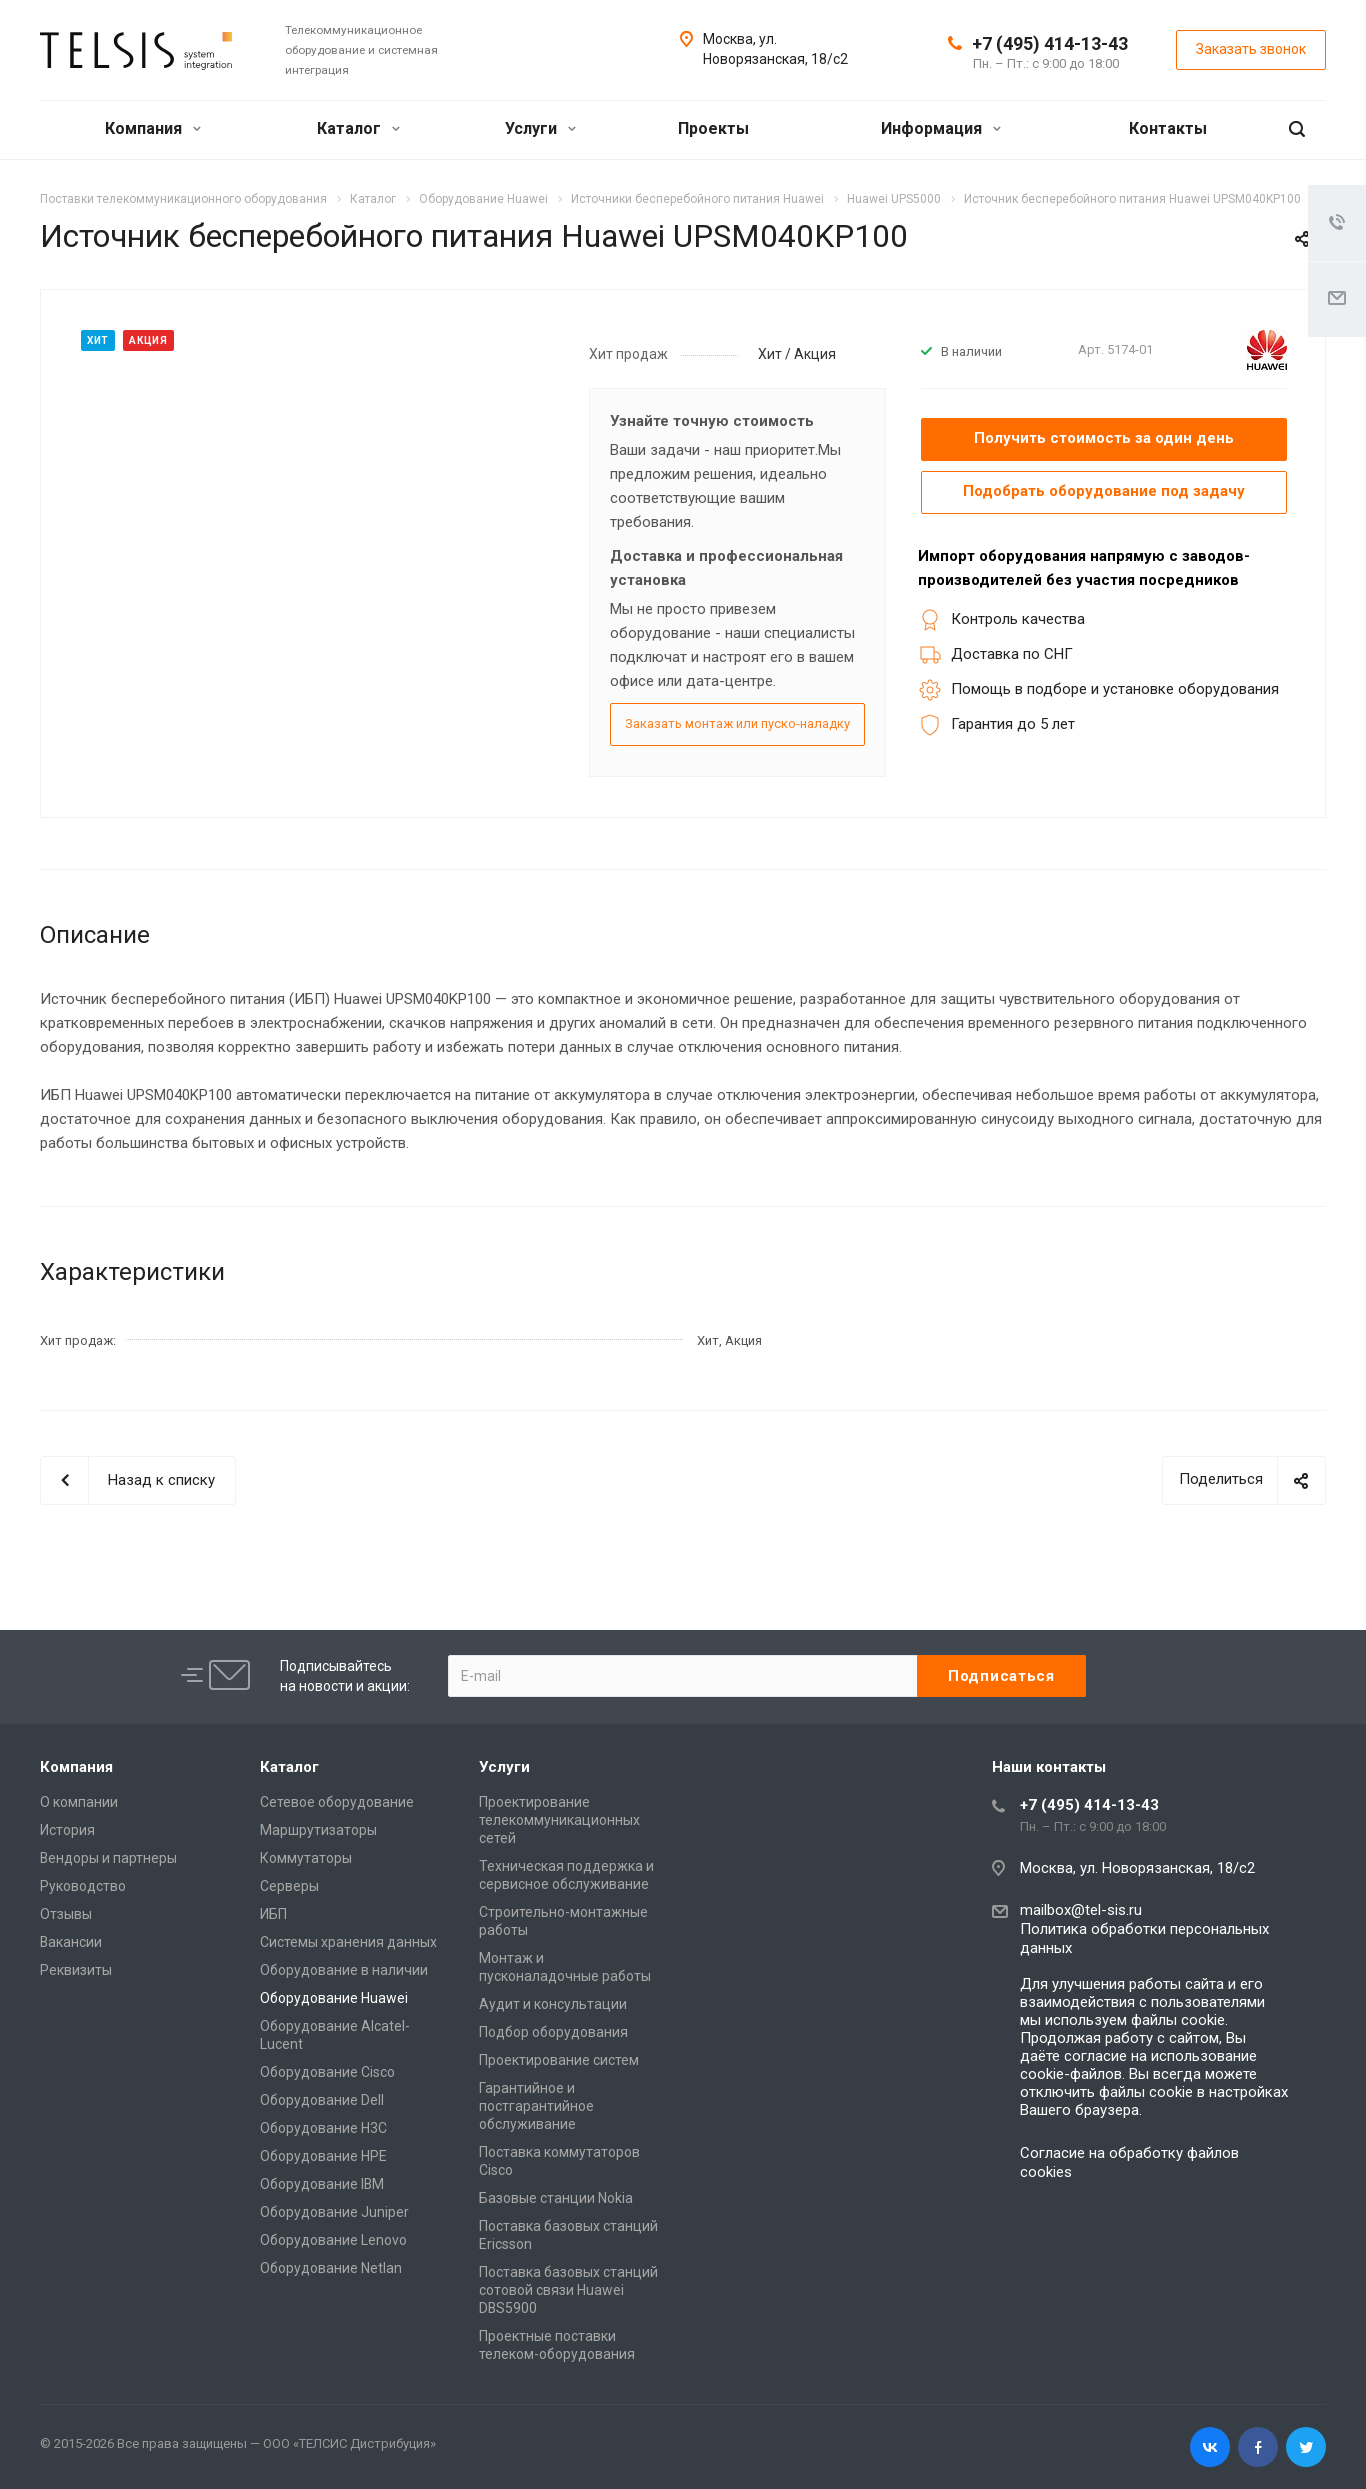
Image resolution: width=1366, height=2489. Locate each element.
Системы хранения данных (348, 1942)
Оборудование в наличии (344, 1970)
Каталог (358, 128)
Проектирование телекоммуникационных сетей (559, 1820)
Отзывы (66, 1914)
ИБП (273, 1914)
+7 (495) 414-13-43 (1050, 43)
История (67, 1830)
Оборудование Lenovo (333, 2240)
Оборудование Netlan (331, 2268)
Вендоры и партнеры (108, 1858)
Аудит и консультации (553, 2004)
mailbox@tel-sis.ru (1081, 1910)
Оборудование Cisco (327, 2072)
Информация (941, 128)
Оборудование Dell (322, 2100)
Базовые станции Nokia (556, 2198)
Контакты (1168, 128)
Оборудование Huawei (334, 1998)
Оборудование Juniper (334, 2212)
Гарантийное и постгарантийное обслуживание (536, 2106)
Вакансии (71, 1942)
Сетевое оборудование (337, 1802)
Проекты (713, 128)
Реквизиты (76, 1970)
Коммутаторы (306, 1858)
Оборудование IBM (322, 2184)
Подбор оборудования (553, 2032)
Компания (153, 128)
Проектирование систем (559, 2060)
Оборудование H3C (323, 2128)
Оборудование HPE (323, 2156)
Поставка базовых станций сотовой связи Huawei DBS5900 (568, 2290)
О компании (79, 1802)
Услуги (540, 128)
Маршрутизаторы (318, 1830)
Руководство (83, 1886)
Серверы (289, 1886)
